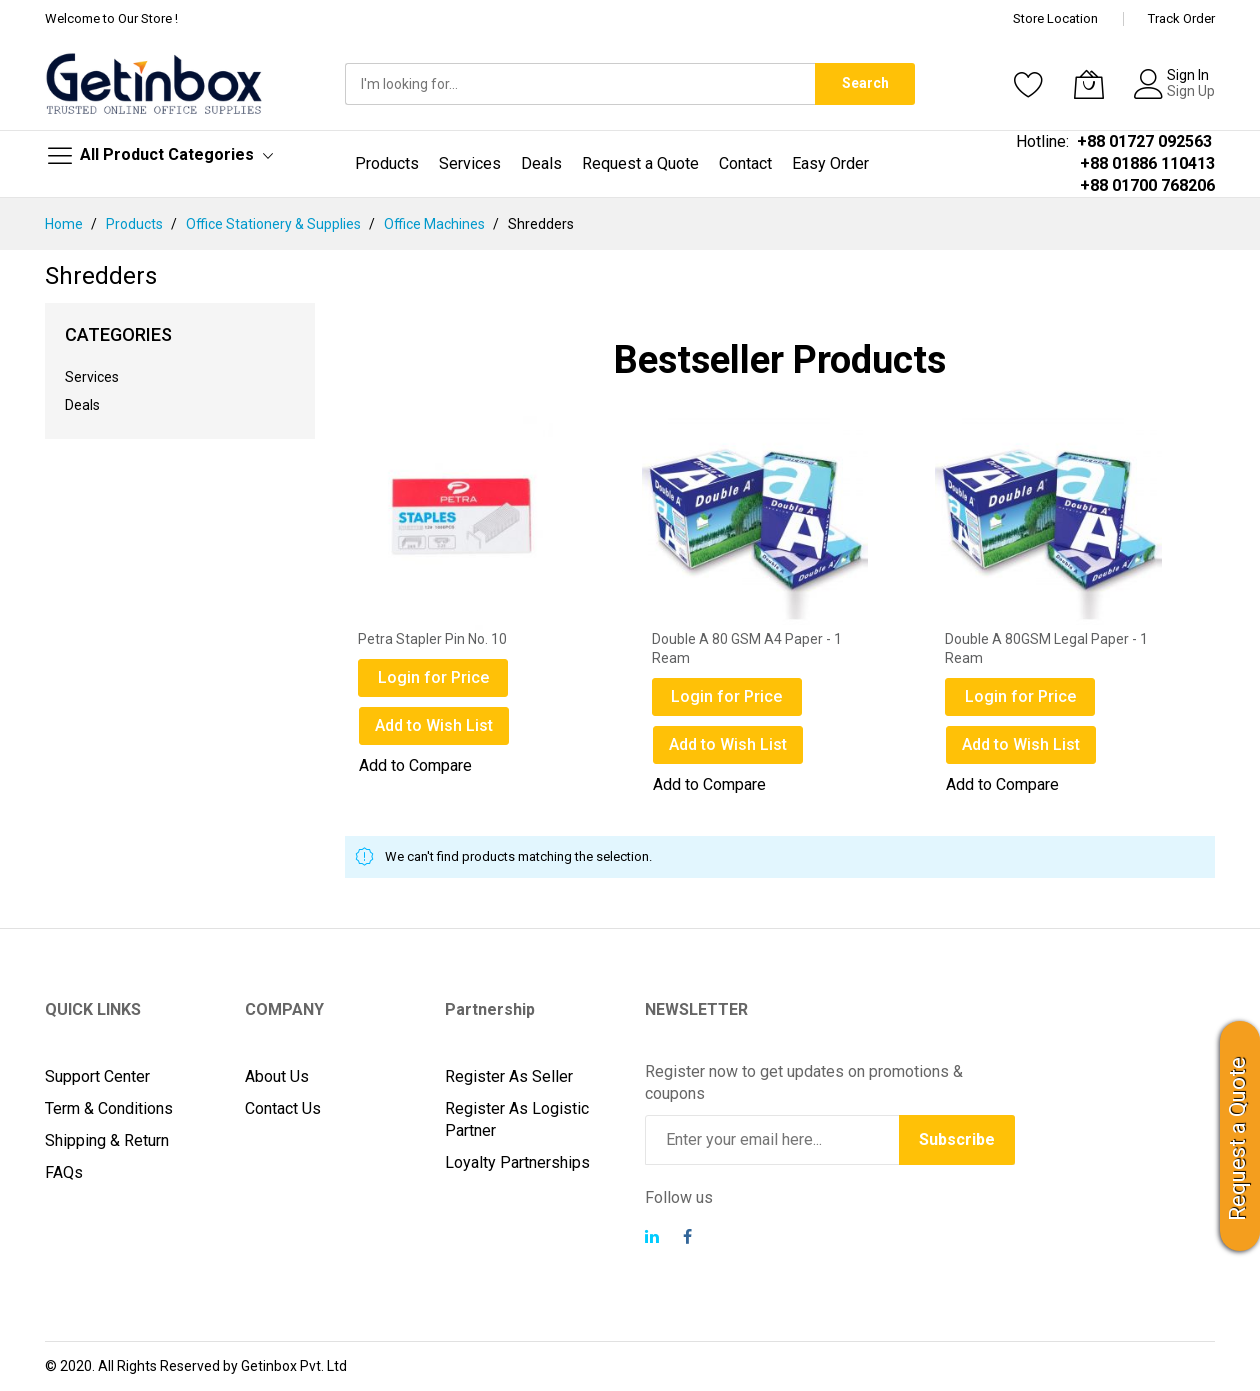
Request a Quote (1237, 1139)
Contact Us (283, 1108)
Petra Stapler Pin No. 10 (432, 639)
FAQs (64, 1172)
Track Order (1181, 18)
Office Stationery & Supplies (275, 224)
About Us (277, 1076)
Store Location (1055, 18)
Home (65, 224)
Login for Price (433, 677)
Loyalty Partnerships (517, 1162)
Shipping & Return (107, 1140)
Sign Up (1191, 91)
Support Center (97, 1076)
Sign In (1188, 75)
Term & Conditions (109, 1108)
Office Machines (436, 224)
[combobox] (580, 84)
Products (136, 224)
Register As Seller (509, 1076)
